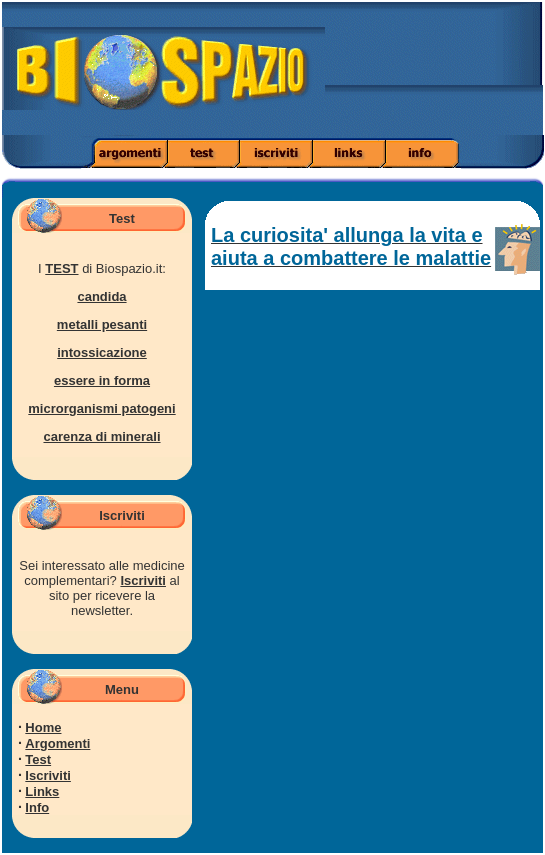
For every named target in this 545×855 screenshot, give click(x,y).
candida (101, 296)
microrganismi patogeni (101, 408)
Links (42, 791)
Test (38, 759)
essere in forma (102, 380)
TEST (61, 268)
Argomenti (57, 743)
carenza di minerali (101, 436)
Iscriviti (143, 580)
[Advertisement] (468, 75)
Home (43, 727)
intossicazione (102, 352)
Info (37, 807)
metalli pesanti (102, 324)
